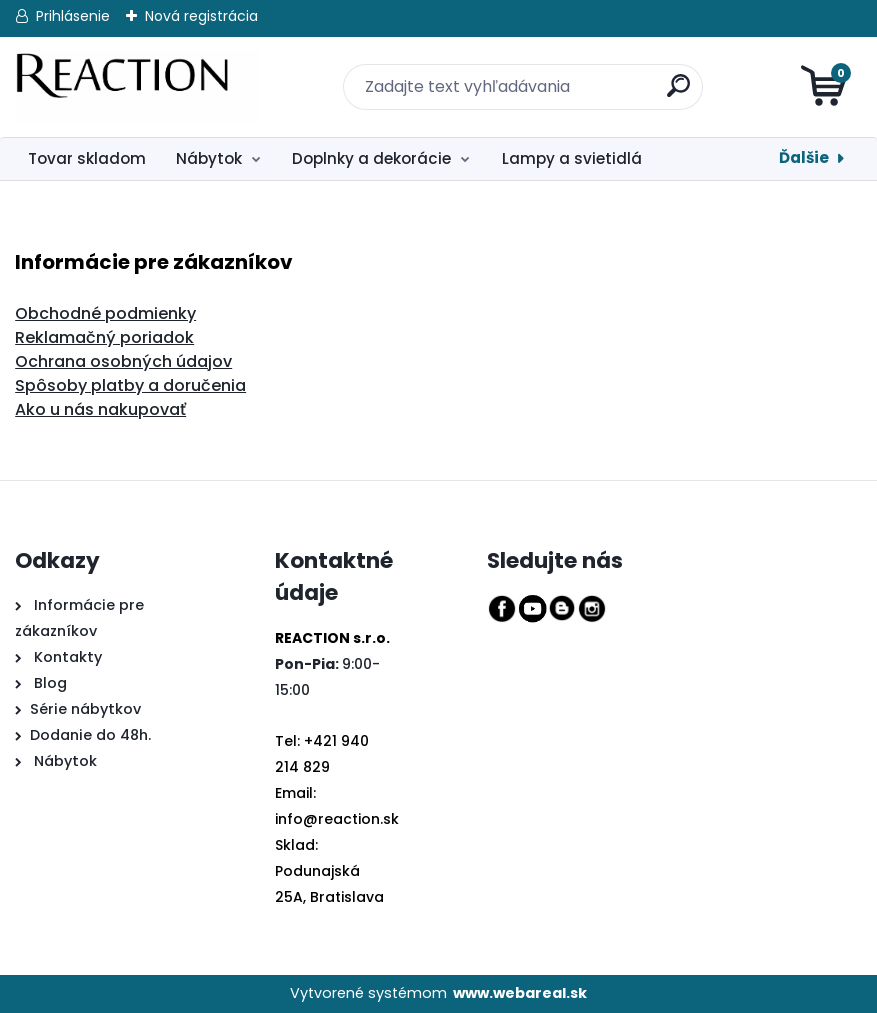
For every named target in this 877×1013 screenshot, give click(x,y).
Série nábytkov (85, 709)
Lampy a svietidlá (572, 158)
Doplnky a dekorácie (371, 158)
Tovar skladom (87, 158)
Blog (48, 683)
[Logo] (137, 87)
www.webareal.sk (520, 993)
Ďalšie (804, 157)
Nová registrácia (201, 16)
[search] (666, 74)
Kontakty (68, 657)
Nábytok (209, 158)
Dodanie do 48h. (90, 735)
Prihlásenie (73, 16)
